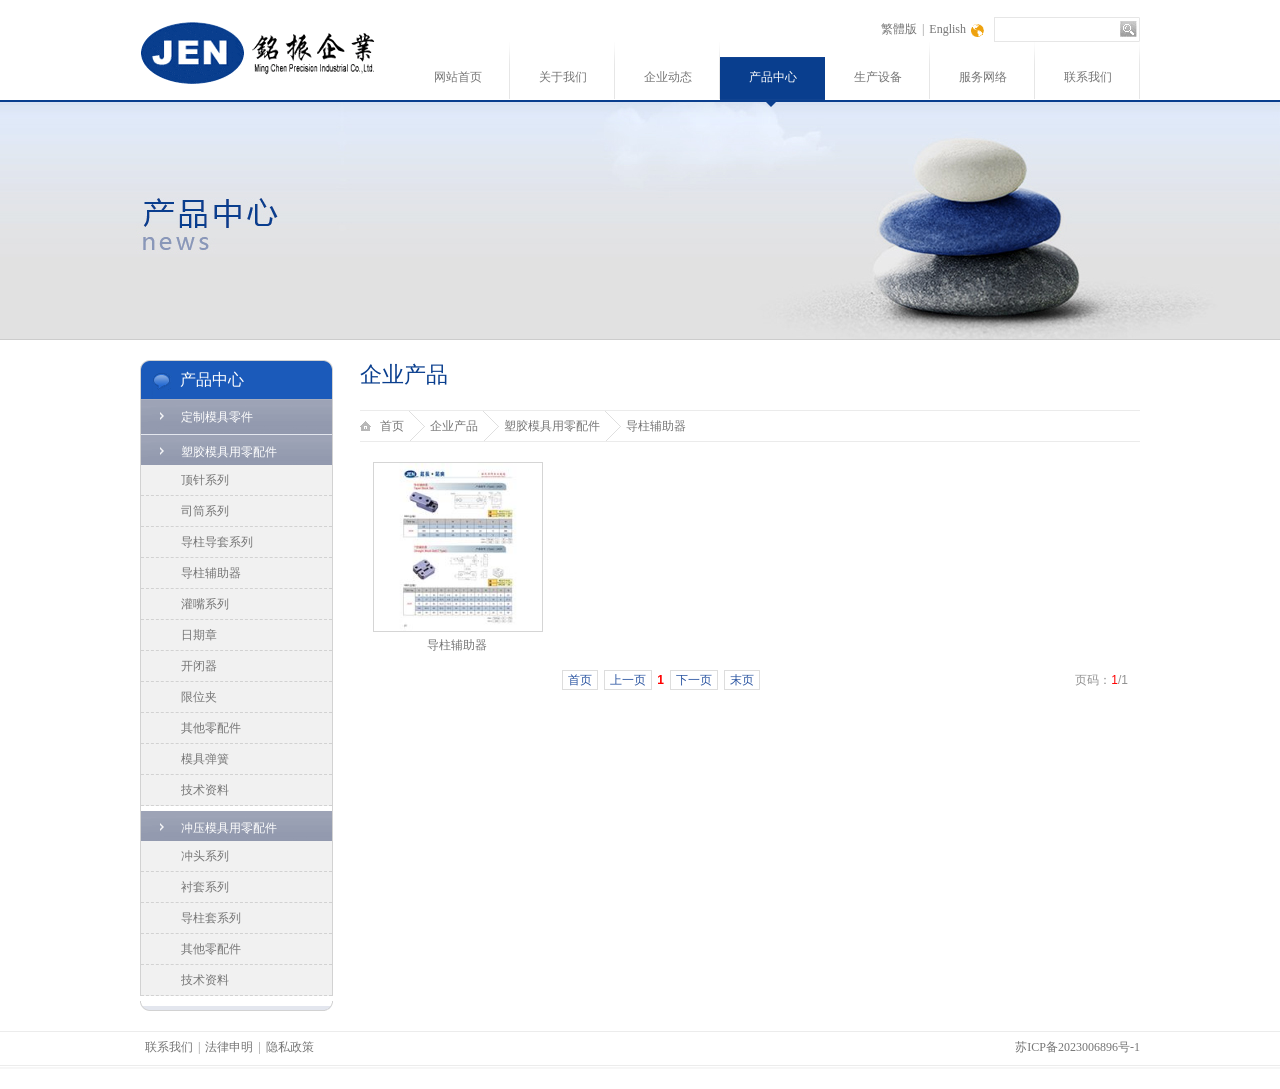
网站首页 (458, 77)
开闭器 (199, 666)
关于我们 (563, 77)
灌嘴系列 (205, 604)
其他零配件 (211, 728)
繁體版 (899, 29)
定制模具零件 (217, 417)
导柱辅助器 (211, 573)
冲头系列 (205, 856)
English (947, 29)
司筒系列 (205, 511)
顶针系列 (205, 480)
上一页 (628, 680)
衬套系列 (205, 887)
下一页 (694, 680)
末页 (742, 680)
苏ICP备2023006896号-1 (1077, 1047)
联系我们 (1088, 77)
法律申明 (229, 1047)
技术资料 (205, 790)
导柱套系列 (211, 918)
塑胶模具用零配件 (229, 452)
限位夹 (199, 697)
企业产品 (454, 426)
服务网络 (983, 77)
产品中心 (773, 77)
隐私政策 (290, 1047)
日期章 (199, 635)
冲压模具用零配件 (229, 828)
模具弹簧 (205, 759)
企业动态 (668, 77)
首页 (392, 426)
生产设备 (878, 77)
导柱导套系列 (217, 542)
